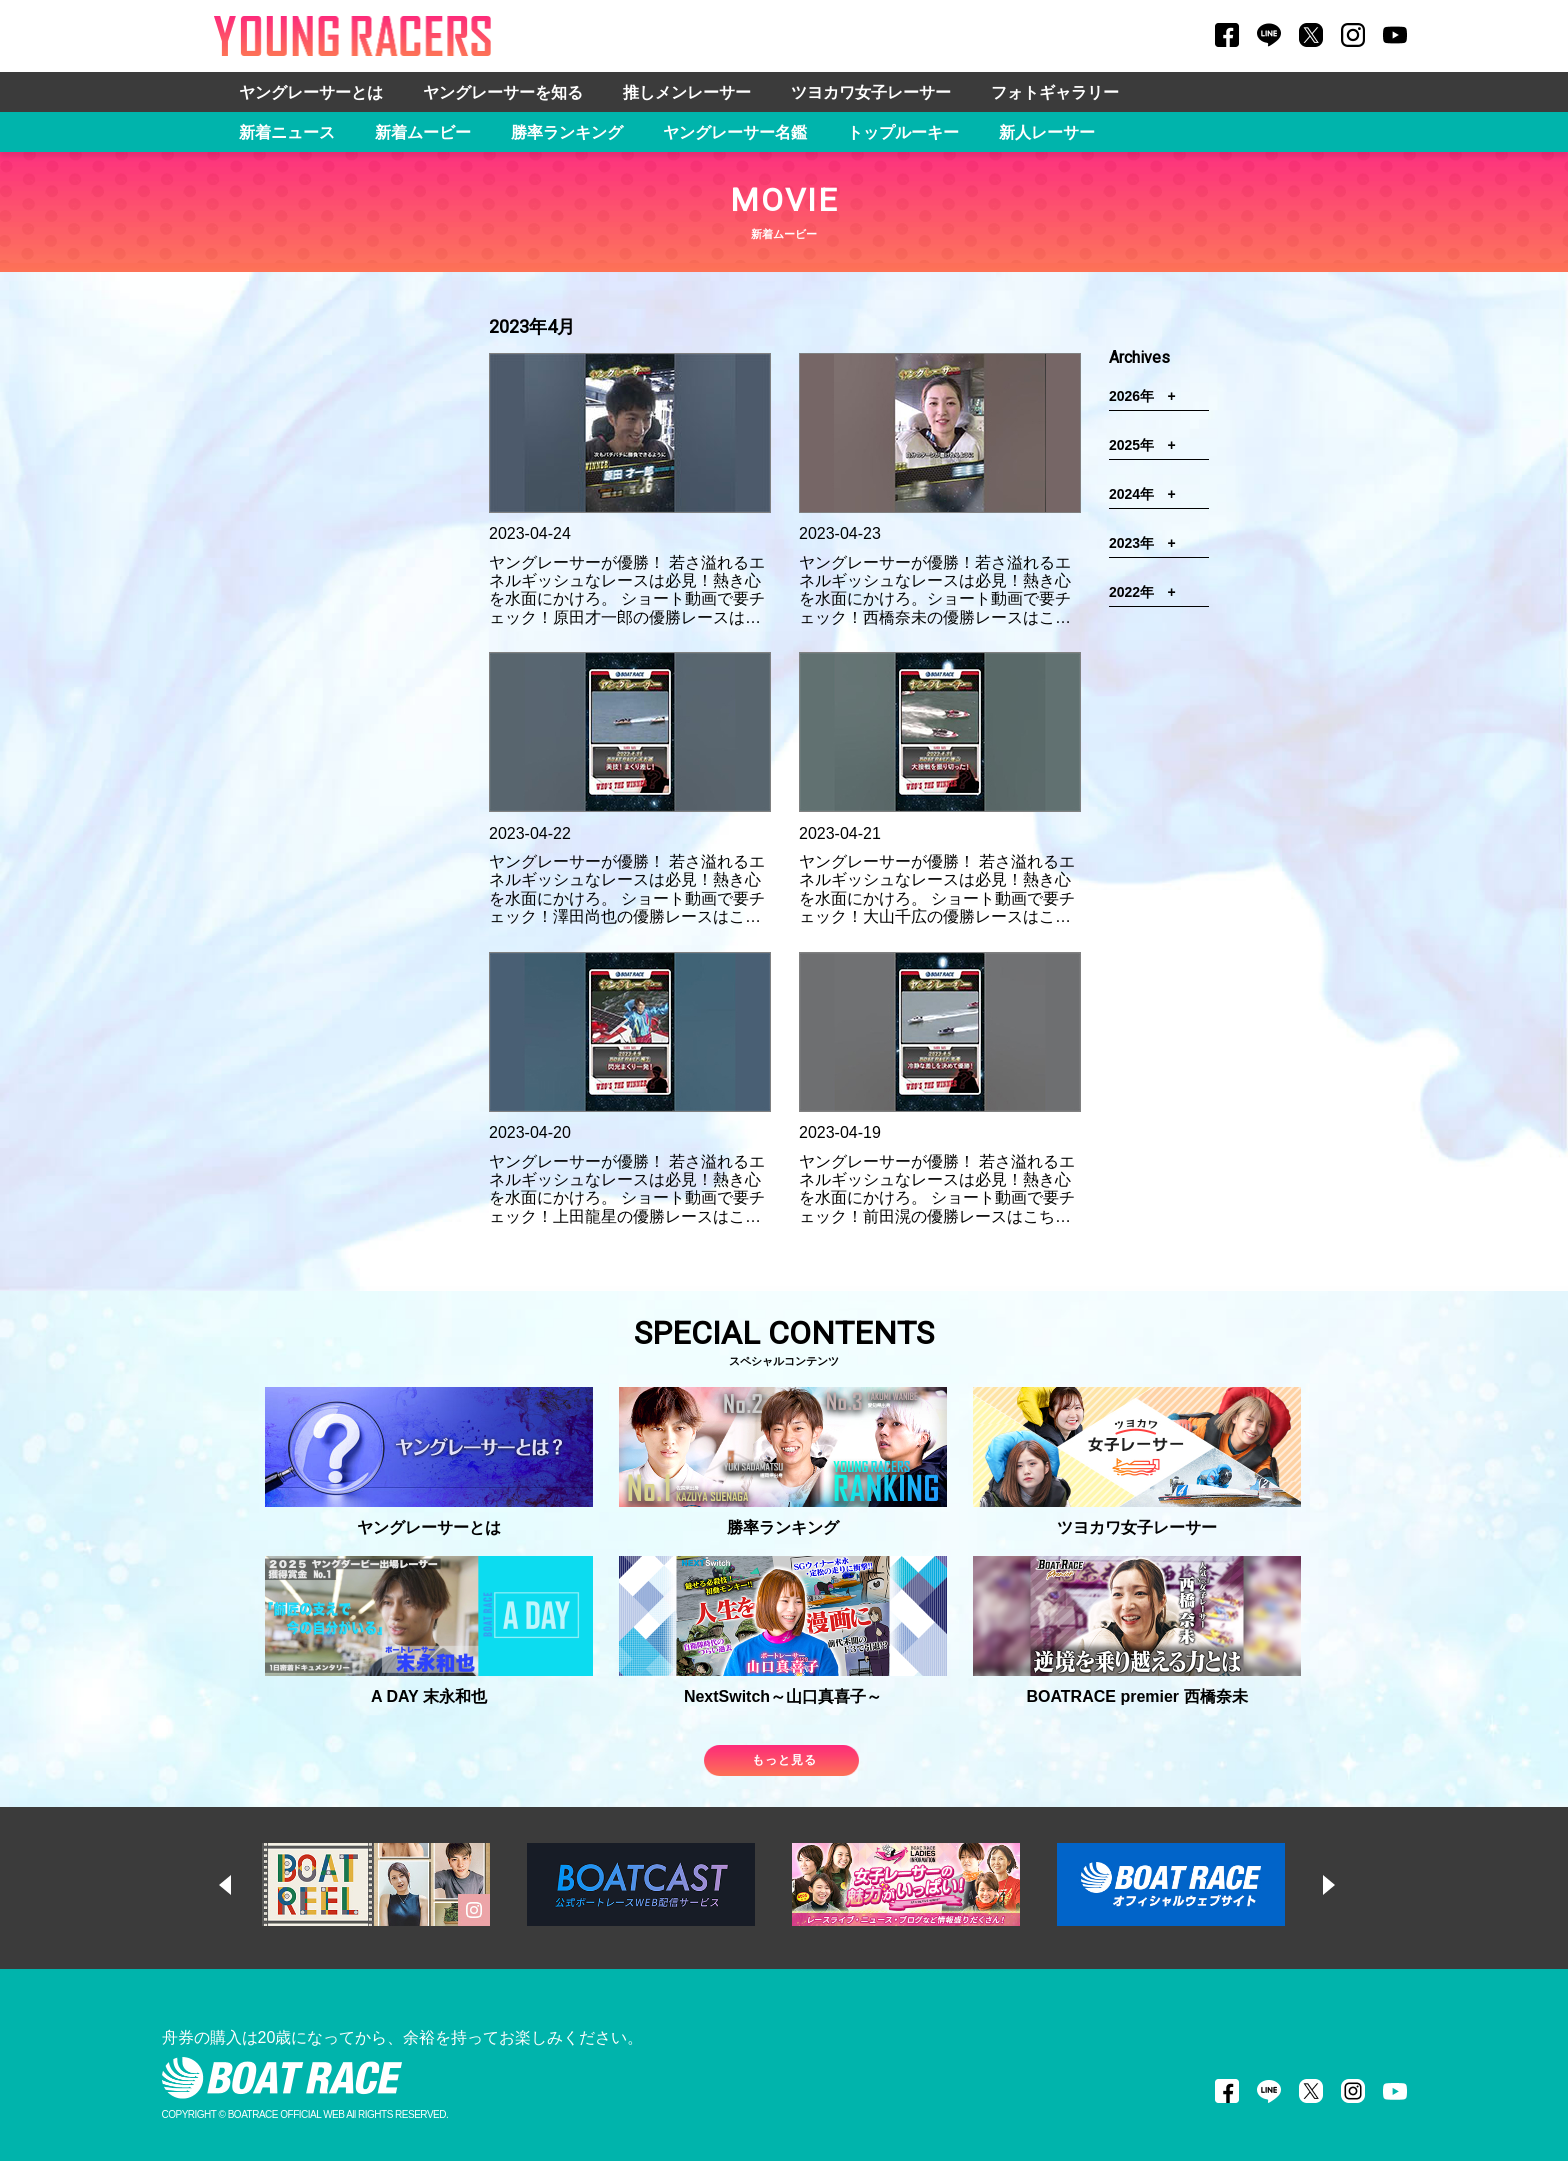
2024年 (1149, 494)
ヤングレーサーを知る (503, 92)
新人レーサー (1047, 132)
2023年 (1149, 543)
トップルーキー (903, 132)
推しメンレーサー (687, 92)
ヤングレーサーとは (311, 92)
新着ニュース (287, 132)
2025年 (1149, 445)
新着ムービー (423, 132)
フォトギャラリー (1055, 92)
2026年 (1149, 396)
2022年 (1149, 592)
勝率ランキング (567, 132)
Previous (244, 1885)
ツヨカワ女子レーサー (871, 92)
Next (1348, 1885)
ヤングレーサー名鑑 (735, 132)
